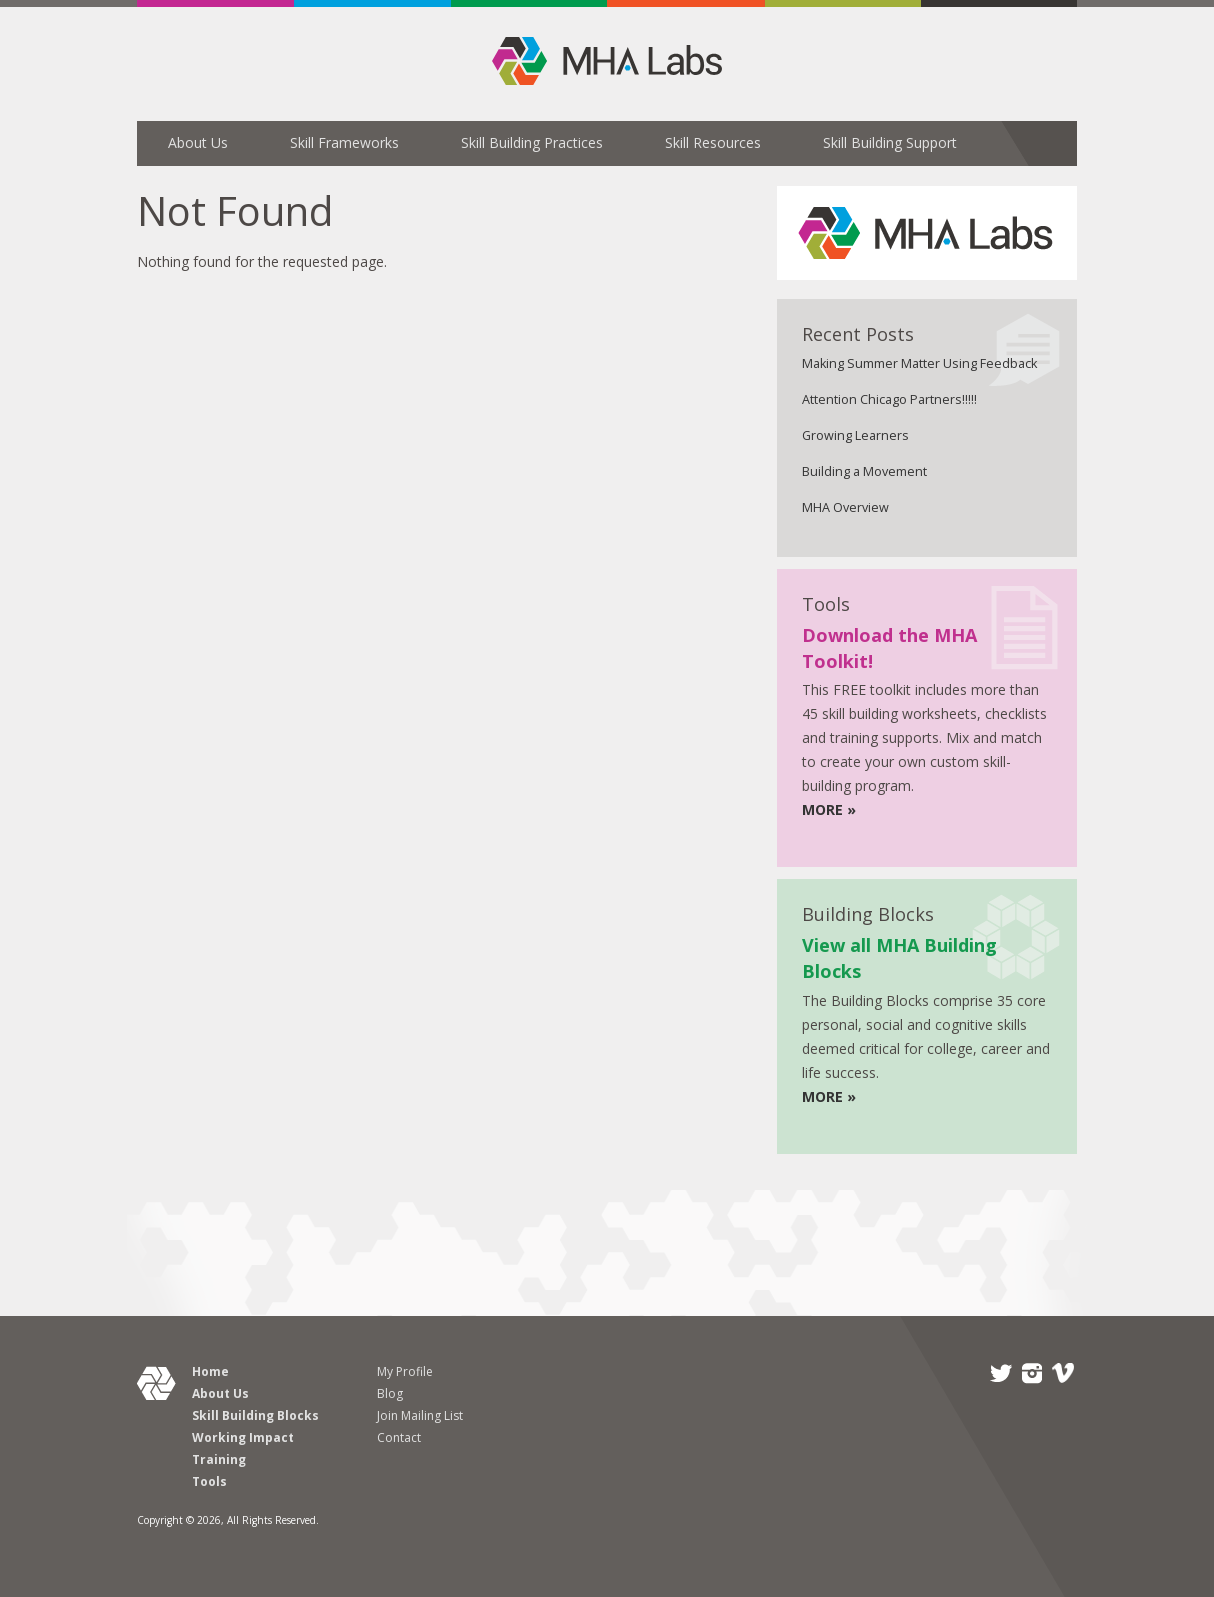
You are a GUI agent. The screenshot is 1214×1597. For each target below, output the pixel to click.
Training (219, 1459)
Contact (399, 1437)
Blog (390, 1393)
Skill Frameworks (344, 142)
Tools (209, 1481)
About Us (198, 142)
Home (210, 1371)
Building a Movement (864, 471)
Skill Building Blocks (255, 1415)
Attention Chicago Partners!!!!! (889, 399)
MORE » (829, 809)
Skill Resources (713, 142)
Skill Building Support (890, 142)
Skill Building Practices (532, 142)
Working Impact (243, 1437)
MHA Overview (845, 507)
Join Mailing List (420, 1415)
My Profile (405, 1371)
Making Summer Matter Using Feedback (919, 363)
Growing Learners (855, 435)
